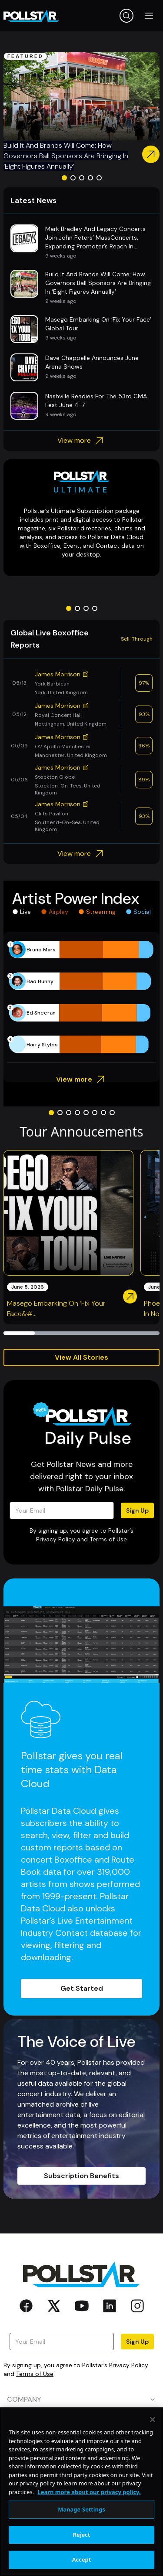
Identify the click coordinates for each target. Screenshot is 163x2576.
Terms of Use (108, 1539)
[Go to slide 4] (90, 177)
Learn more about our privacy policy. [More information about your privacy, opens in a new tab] (88, 2492)
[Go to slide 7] (103, 1112)
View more (81, 440)
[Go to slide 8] (112, 1112)
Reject (81, 2535)
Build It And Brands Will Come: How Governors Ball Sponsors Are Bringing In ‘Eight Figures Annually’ (65, 156)
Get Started (81, 1988)
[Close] (152, 2419)
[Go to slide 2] (73, 177)
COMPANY (81, 2399)
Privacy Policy (55, 1539)
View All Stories (81, 1357)
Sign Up (137, 1510)
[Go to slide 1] (64, 177)
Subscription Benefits (81, 2175)
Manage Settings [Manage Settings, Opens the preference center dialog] (81, 2509)
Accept (81, 2559)
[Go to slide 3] (81, 177)
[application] (81, 997)
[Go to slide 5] (99, 177)
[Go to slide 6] (94, 1112)
